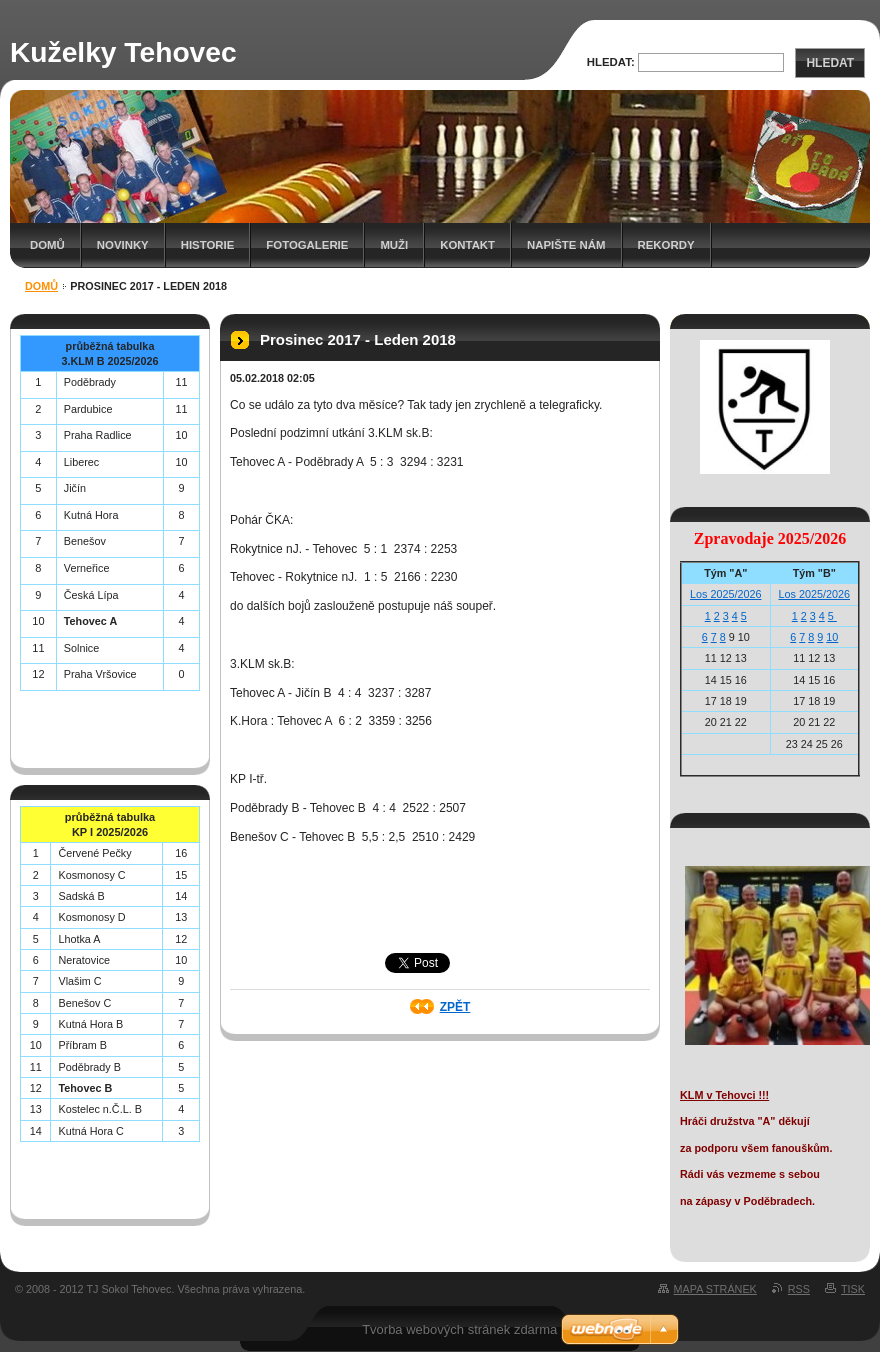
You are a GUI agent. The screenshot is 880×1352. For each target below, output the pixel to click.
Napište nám (566, 245)
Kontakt (467, 245)
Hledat (830, 63)
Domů (47, 245)
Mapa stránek (715, 1289)
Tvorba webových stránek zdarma (459, 1329)
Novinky (123, 245)
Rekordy (666, 245)
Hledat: (611, 62)
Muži (394, 245)
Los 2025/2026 (725, 594)
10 (832, 637)
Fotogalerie (307, 245)
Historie (208, 245)
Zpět (455, 1007)
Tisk (853, 1289)
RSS (799, 1289)
